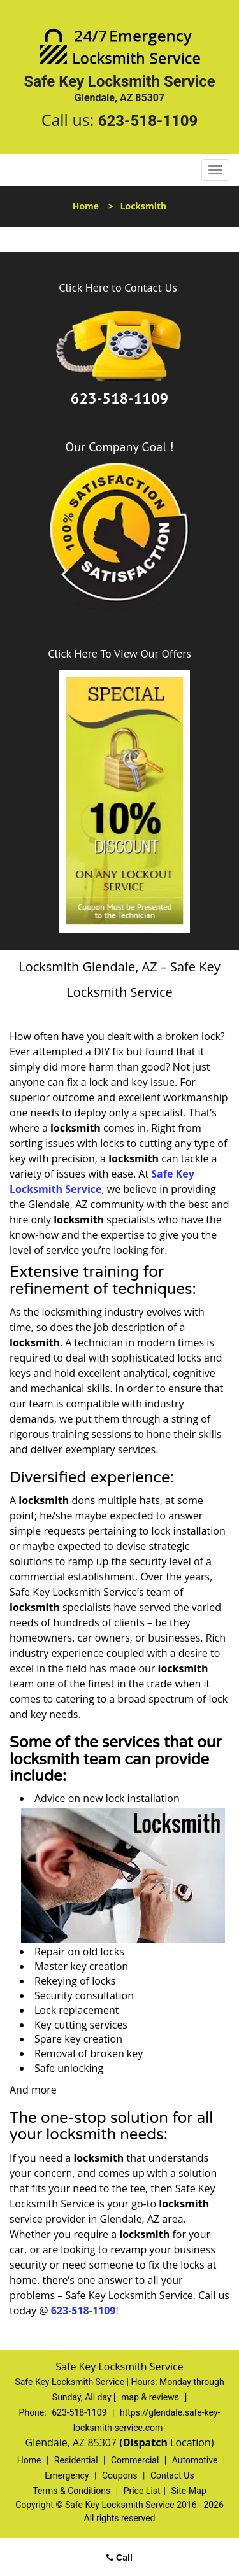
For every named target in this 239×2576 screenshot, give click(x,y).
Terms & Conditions (71, 2491)
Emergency (67, 2475)
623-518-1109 (148, 121)
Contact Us (172, 2475)
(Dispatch (144, 2442)
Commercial (135, 2460)
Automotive (195, 2460)
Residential (76, 2460)
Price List (142, 2491)
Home (86, 206)
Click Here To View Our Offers (119, 653)
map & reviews (151, 2397)
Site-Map (188, 2491)
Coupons (120, 2475)
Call (119, 2557)
